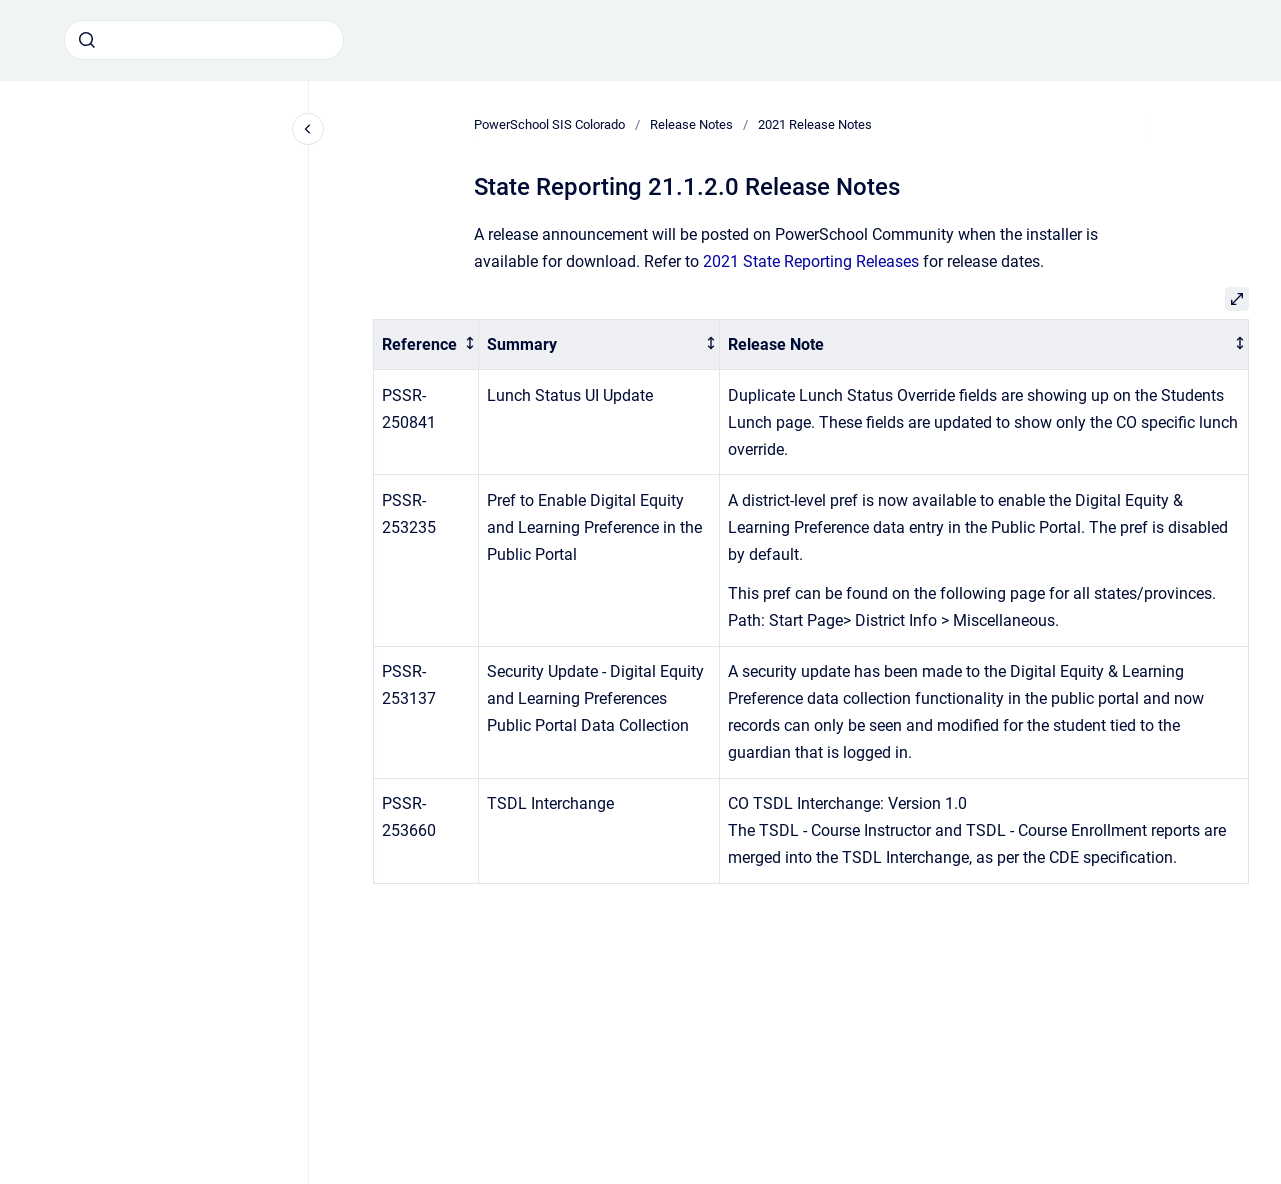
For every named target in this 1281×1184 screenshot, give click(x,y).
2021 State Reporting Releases (811, 261)
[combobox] (204, 40)
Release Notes (691, 124)
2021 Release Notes (815, 124)
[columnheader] (426, 344)
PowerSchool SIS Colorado (549, 124)
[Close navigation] (308, 129)
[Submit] (87, 40)
